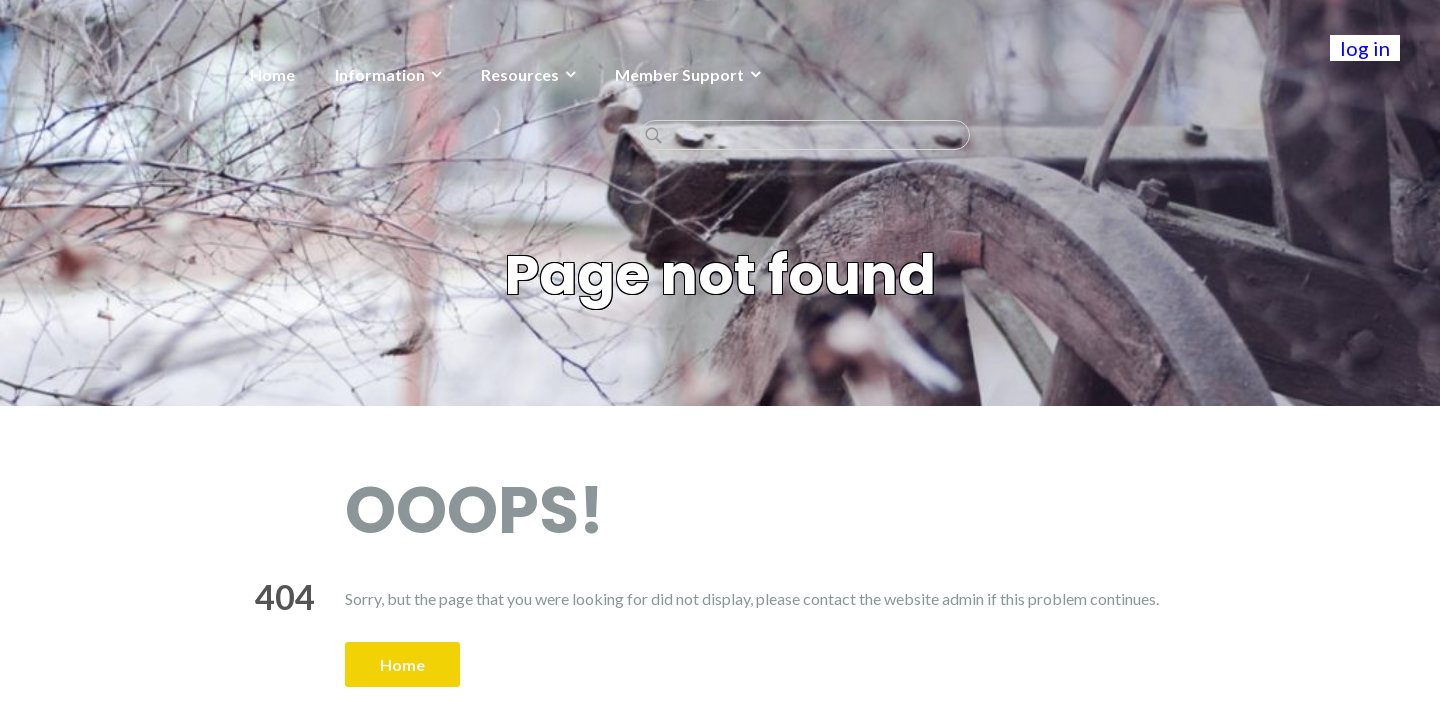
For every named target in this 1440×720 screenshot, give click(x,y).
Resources (367, 74)
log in (1365, 48)
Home (119, 74)
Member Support (526, 74)
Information (227, 74)
